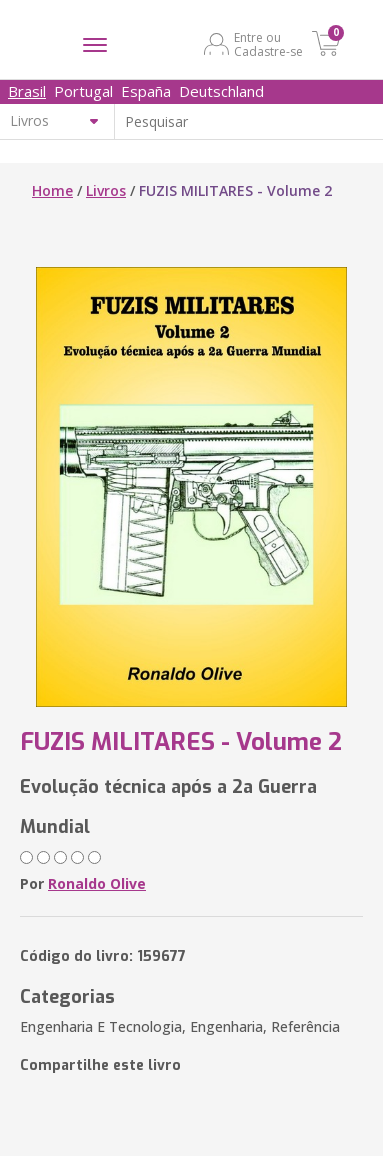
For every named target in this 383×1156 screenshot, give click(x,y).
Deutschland (221, 91)
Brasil (27, 91)
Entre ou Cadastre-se (268, 44)
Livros (106, 190)
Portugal (83, 91)
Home (52, 190)
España (146, 91)
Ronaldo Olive (97, 883)
